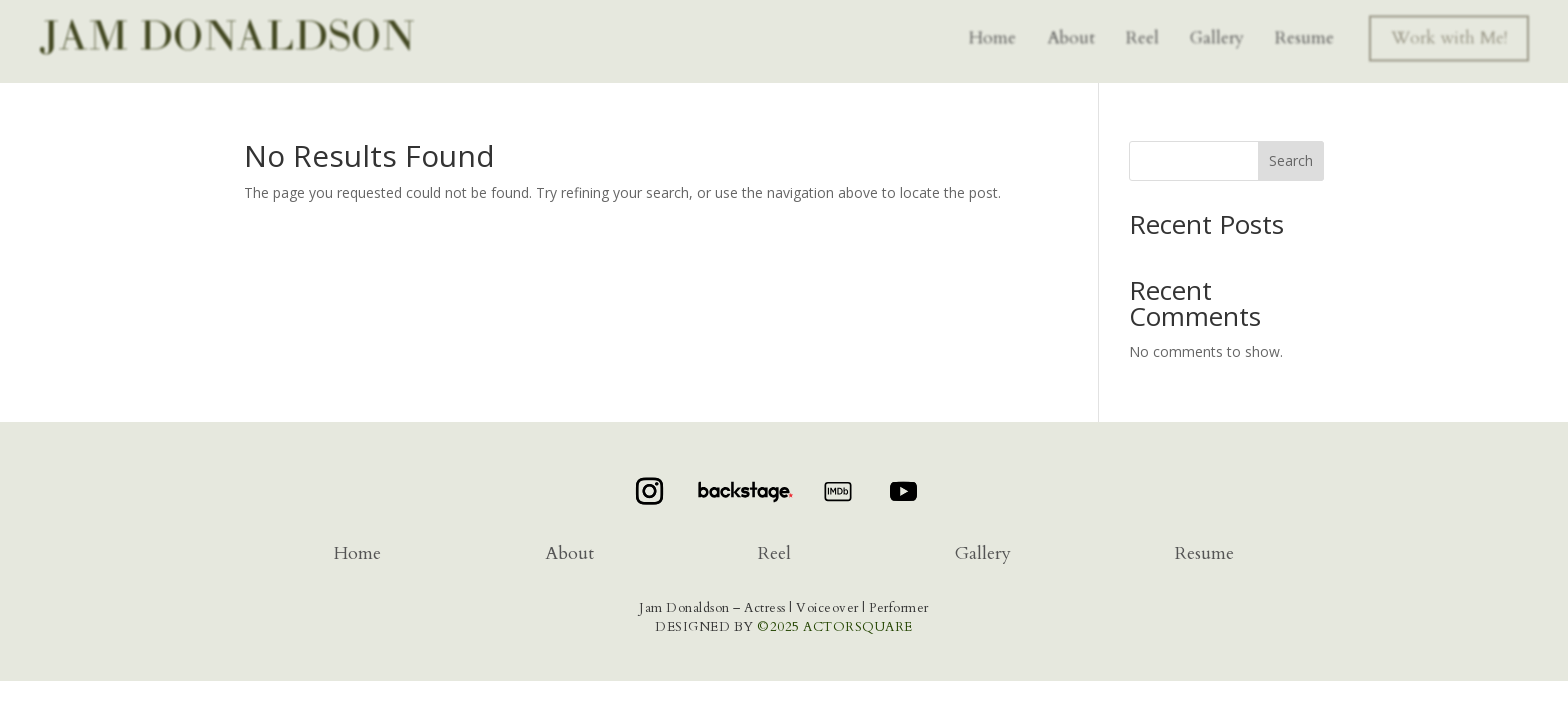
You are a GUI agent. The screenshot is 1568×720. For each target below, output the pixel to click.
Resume (1304, 33)
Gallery (1217, 33)
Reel (1142, 33)
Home (992, 33)
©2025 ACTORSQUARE (835, 627)
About (1071, 33)
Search (1291, 160)
